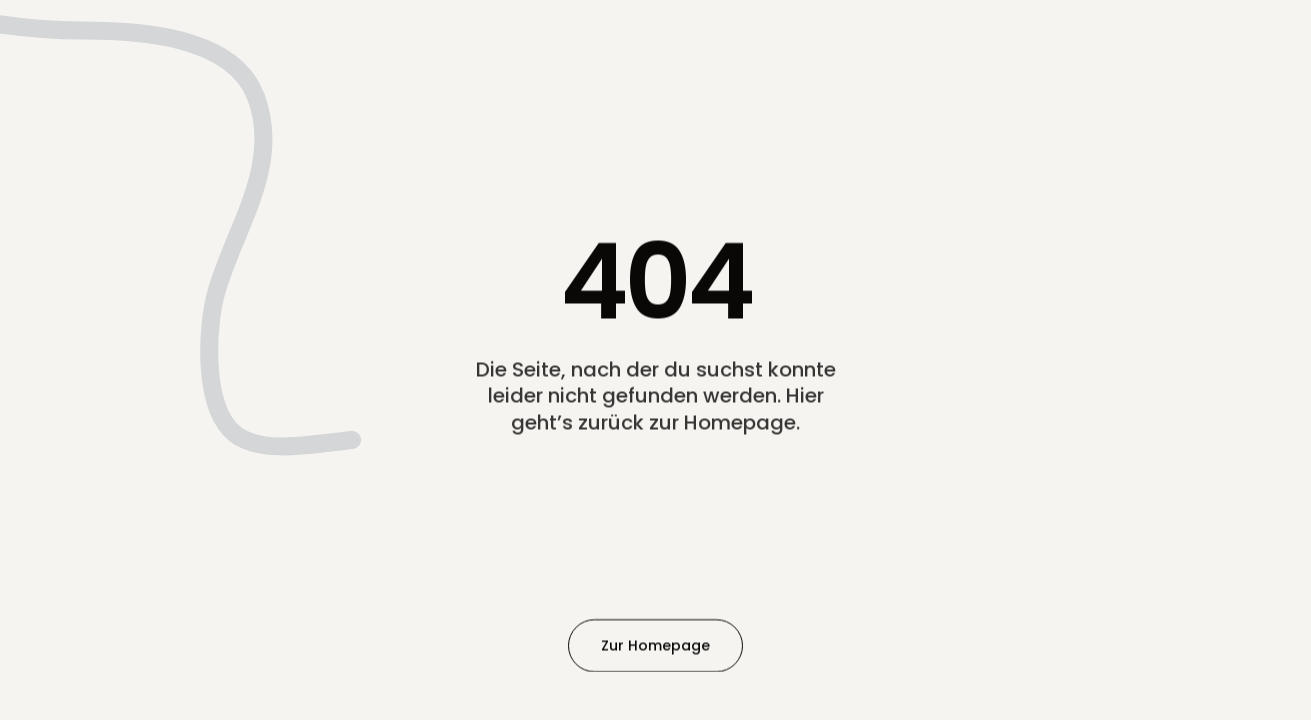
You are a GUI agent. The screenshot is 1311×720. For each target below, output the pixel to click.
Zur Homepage (655, 645)
